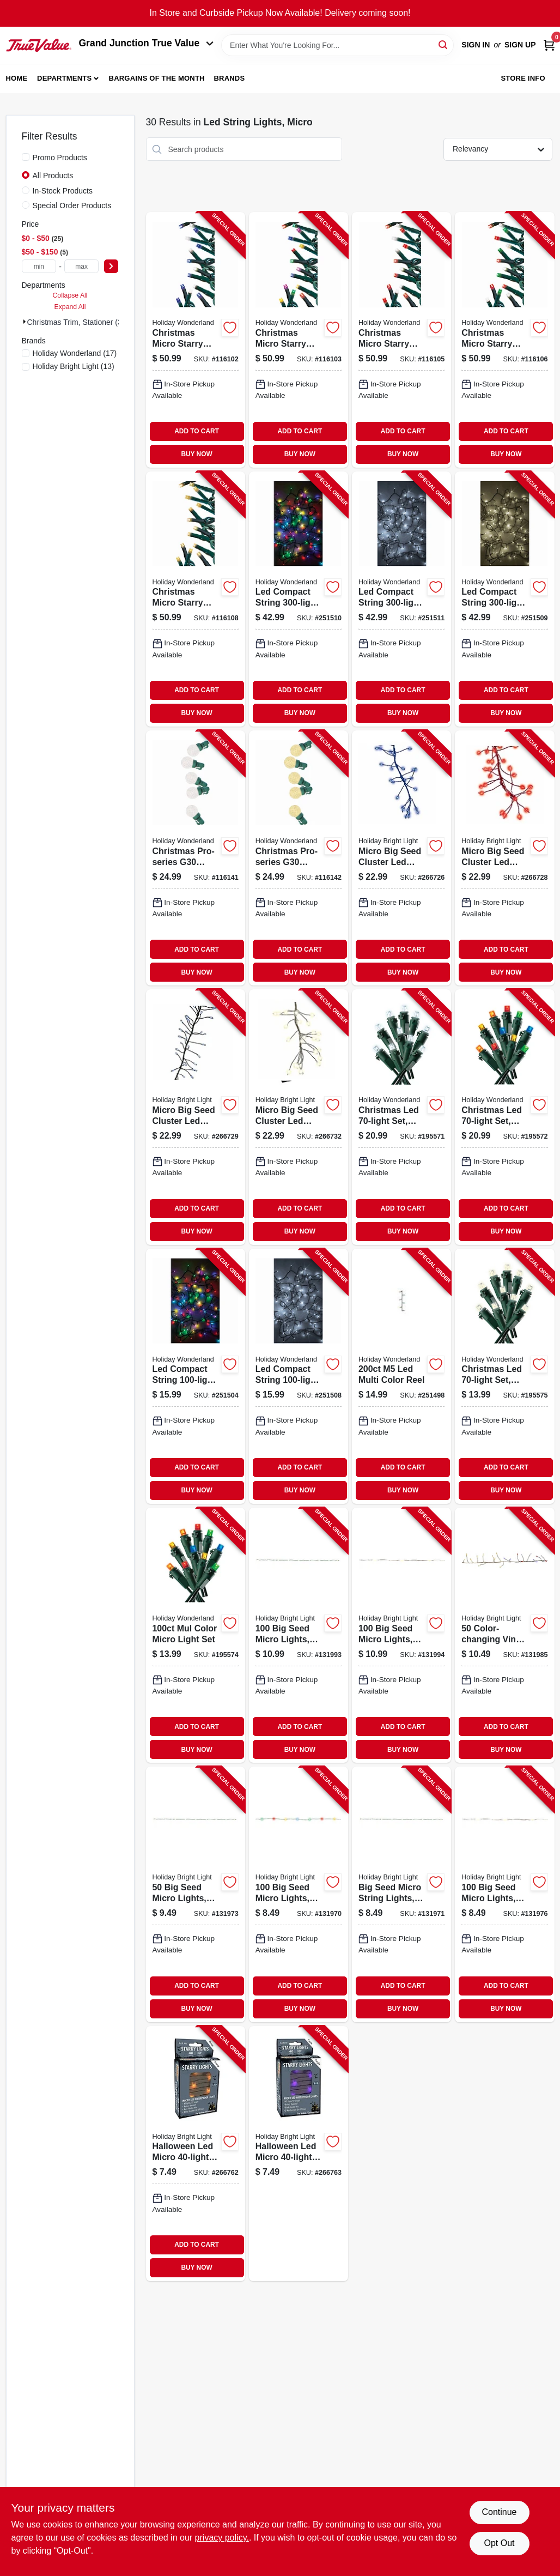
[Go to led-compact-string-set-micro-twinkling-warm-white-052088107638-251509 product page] (504, 599)
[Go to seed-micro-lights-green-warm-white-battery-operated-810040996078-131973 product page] (195, 1894)
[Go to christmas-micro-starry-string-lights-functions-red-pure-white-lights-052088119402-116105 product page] (401, 339)
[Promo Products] (25, 157)
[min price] (39, 266)
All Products (53, 175)
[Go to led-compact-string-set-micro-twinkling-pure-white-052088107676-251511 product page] (401, 599)
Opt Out (499, 2543)
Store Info (523, 78)
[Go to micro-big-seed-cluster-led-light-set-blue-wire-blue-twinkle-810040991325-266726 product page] (401, 857)
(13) (73, 366)
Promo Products (60, 157)
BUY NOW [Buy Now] (196, 454)
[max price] (81, 266)
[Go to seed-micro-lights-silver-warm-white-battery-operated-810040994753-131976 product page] (504, 1894)
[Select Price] (111, 266)
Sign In (475, 44)
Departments (64, 78)
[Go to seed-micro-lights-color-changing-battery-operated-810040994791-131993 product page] (298, 1635)
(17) (75, 353)
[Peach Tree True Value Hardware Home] (38, 45)
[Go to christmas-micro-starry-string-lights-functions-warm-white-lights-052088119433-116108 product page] (195, 599)
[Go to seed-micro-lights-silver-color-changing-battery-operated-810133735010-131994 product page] (401, 1635)
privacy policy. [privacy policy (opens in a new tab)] (222, 2537)
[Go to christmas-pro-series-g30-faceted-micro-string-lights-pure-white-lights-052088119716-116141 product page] (195, 857)
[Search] (444, 44)
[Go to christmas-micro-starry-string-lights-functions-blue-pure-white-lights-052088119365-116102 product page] (195, 339)
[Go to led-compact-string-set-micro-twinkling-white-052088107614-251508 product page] (298, 1376)
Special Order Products (72, 205)
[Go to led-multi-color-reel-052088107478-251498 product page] (401, 1376)
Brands (229, 78)
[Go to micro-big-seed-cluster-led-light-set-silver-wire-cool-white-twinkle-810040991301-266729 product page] (195, 1116)
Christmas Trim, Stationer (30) (78, 322)
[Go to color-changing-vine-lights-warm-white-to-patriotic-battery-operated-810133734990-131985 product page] (504, 1635)
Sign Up (520, 44)
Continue (499, 2512)
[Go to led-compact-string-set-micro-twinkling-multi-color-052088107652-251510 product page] (298, 599)
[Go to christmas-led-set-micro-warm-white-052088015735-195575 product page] (504, 1376)
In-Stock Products (63, 190)
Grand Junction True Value (146, 43)
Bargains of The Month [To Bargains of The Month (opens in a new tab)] (157, 78)
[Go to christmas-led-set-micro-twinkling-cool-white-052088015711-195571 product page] (401, 1116)
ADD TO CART (196, 431)
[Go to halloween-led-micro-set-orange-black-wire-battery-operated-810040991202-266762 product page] (195, 2153)
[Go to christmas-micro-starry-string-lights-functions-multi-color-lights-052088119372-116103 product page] (298, 339)
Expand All (70, 307)
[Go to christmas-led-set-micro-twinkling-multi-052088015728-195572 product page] (504, 1116)
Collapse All (69, 295)
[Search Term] (337, 45)
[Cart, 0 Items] (549, 45)
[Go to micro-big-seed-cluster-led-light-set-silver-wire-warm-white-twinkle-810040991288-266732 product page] (298, 1116)
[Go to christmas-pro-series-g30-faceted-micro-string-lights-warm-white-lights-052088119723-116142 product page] (298, 857)
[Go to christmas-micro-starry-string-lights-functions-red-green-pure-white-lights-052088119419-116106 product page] (504, 339)
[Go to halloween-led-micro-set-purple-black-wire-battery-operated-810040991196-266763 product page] (298, 2153)
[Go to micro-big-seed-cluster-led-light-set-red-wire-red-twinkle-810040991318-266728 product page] (504, 857)
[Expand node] (24, 321)
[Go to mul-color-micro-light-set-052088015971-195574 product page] (195, 1635)
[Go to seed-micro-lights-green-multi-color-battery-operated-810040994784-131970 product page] (298, 1894)
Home (17, 78)
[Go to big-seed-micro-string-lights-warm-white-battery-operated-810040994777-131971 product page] (401, 1894)
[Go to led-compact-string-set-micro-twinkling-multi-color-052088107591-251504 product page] (195, 1376)
